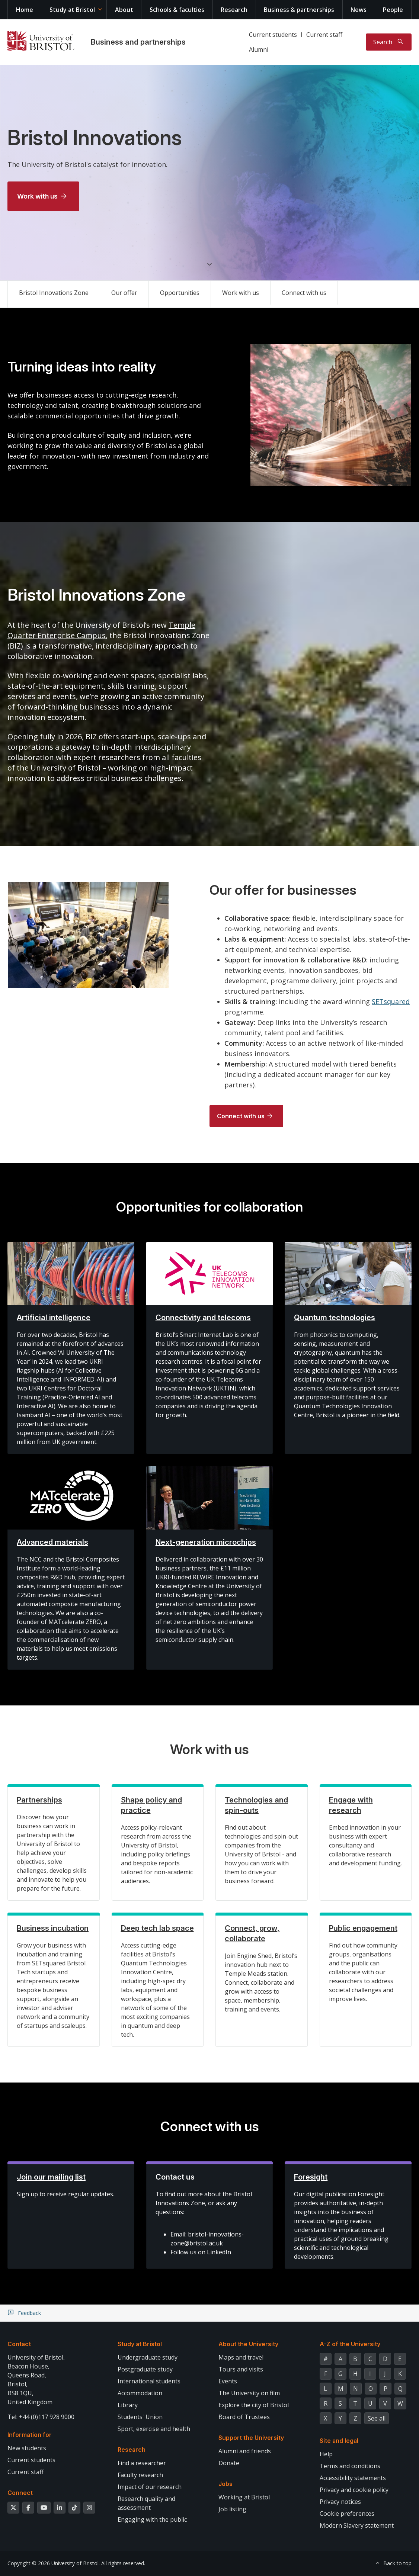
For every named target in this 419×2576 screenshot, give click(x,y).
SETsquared (391, 1001)
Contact (19, 2344)
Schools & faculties (177, 10)
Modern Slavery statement (357, 2525)
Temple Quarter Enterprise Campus (101, 630)
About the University (248, 2344)
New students (26, 2448)
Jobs (225, 2483)
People (393, 10)
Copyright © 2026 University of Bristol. (53, 2563)
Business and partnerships (138, 42)
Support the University (251, 2437)
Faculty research (140, 2475)
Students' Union (140, 2417)
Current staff (324, 34)
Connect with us (304, 293)
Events (227, 2381)
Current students (273, 34)
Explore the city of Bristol (253, 2405)
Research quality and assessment (146, 2503)
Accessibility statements (353, 2478)
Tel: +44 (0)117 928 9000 (40, 2417)
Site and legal (339, 2440)
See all (377, 2418)
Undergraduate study (147, 2357)
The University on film (249, 2393)
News (359, 10)
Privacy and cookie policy (354, 2490)
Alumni (258, 49)
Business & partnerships (299, 10)
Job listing (232, 2509)
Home (24, 10)
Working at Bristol (244, 2497)
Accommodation (140, 2393)
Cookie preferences (347, 2513)
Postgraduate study (145, 2369)
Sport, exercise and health (154, 2429)
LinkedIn (219, 2252)
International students (149, 2381)
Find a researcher (142, 2463)
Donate (228, 2463)
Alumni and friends (244, 2451)
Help (326, 2454)
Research (234, 10)
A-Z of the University (350, 2344)
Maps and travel (240, 2357)
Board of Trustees (244, 2417)
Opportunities (179, 293)
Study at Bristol (72, 10)
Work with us (37, 196)
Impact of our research (150, 2487)
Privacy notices (340, 2502)
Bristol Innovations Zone (54, 293)
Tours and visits (240, 2369)
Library (128, 2405)
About (124, 10)
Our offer (124, 293)
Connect (20, 2492)
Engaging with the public (152, 2519)
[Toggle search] (389, 42)
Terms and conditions (350, 2466)
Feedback (29, 2313)
